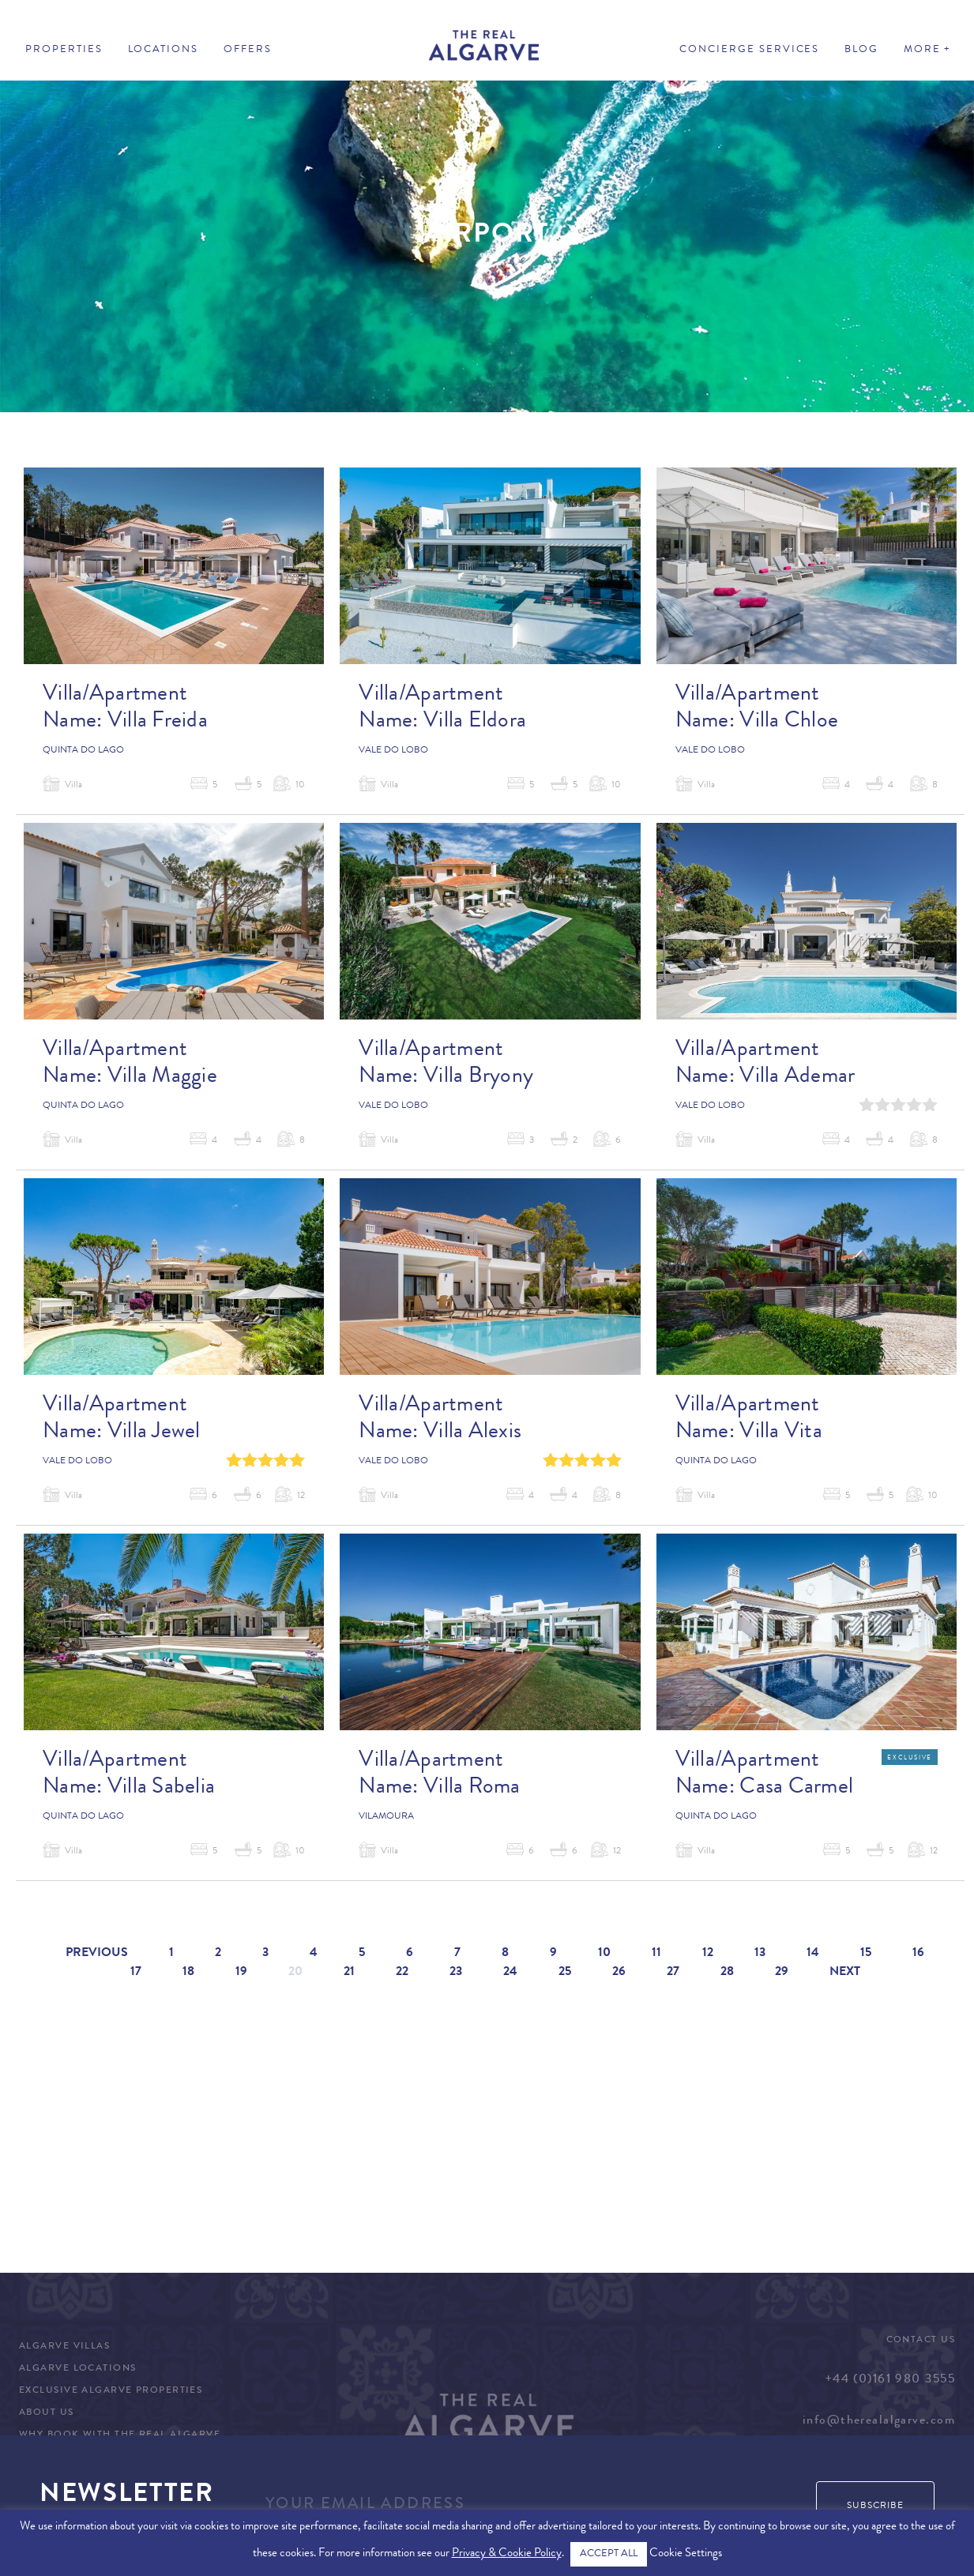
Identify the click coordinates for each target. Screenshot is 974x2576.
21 (349, 1972)
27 (673, 1972)
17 (135, 1972)
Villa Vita (780, 1433)
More (922, 50)
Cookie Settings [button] (685, 2554)
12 (707, 1953)
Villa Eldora (474, 723)
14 (813, 1953)
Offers (248, 50)
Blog (861, 50)
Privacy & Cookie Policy (507, 2554)
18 (188, 1972)
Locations (163, 50)
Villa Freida (157, 723)
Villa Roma (472, 1789)
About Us (46, 2413)
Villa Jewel (154, 1433)
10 (604, 1953)
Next (844, 1972)
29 (781, 1972)
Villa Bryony (478, 1078)
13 (759, 1953)
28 (727, 1972)
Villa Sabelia (161, 1789)
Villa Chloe (788, 723)
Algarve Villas (64, 2347)
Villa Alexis (472, 1433)
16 (918, 1953)
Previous (97, 1953)
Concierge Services (749, 50)
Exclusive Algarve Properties (110, 2391)
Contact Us (920, 2340)
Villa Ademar (797, 1078)
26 (619, 1972)
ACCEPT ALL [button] (608, 2554)
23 (455, 1972)
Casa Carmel (796, 1789)
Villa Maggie (162, 1078)
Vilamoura (386, 1817)
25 (564, 1972)
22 (402, 1972)
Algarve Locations (77, 2369)
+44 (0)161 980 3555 (890, 2380)
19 (241, 1972)
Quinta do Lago (83, 751)
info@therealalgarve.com (879, 2421)
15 (865, 1953)
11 (656, 1953)
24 (510, 1972)
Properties (64, 50)
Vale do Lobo (393, 751)
